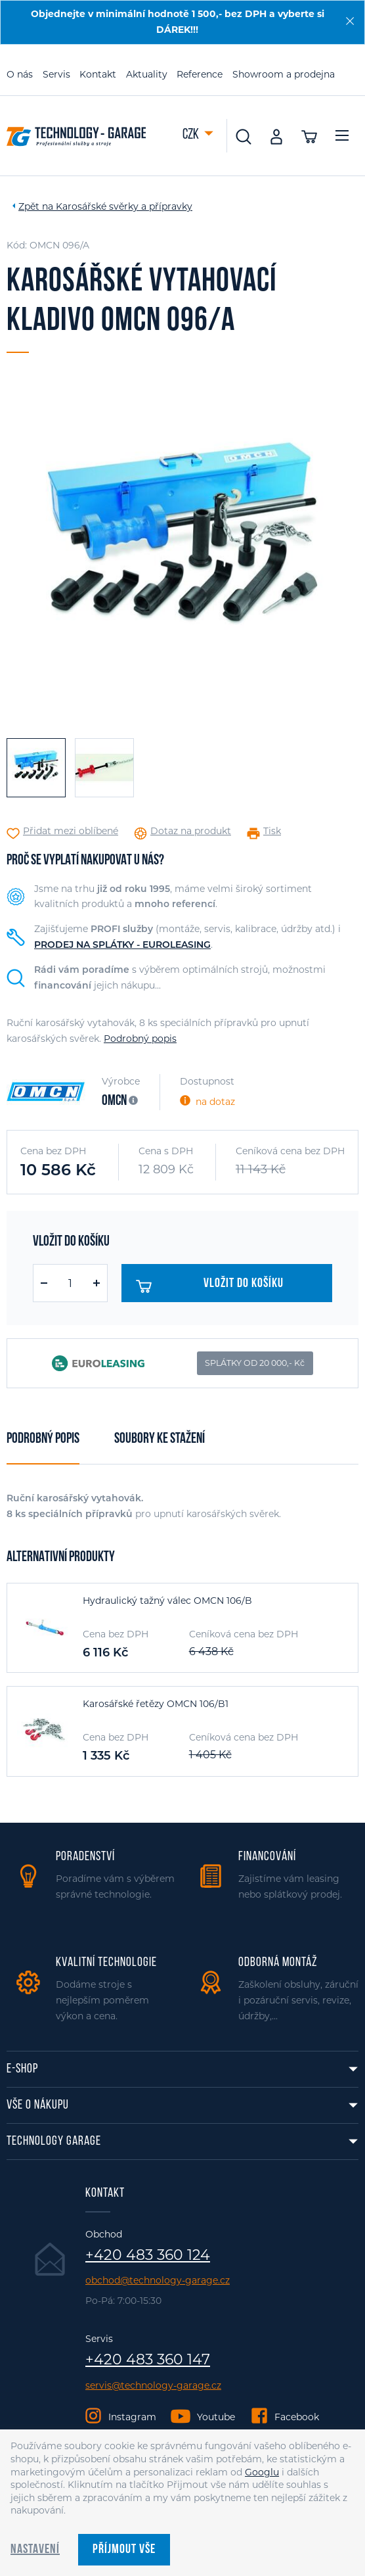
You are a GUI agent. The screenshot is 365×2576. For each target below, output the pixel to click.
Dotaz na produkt (190, 831)
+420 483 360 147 (147, 2359)
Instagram (132, 2417)
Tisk (272, 831)
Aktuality (146, 74)
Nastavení (35, 2549)
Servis (56, 74)
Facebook (296, 2417)
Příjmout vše (124, 2549)
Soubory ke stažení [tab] (159, 1439)
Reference (200, 74)
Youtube (216, 2417)
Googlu (262, 2472)
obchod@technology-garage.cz (157, 2280)
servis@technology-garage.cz (153, 2385)
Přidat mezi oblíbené (70, 831)
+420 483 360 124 (147, 2255)
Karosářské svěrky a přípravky (124, 206)
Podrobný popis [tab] (43, 1439)
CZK (191, 135)
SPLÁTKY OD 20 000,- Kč (255, 1363)
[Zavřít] (349, 21)
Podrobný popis (140, 1038)
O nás (20, 74)
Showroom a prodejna (283, 74)
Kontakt (97, 74)
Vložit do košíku (210, 1286)
